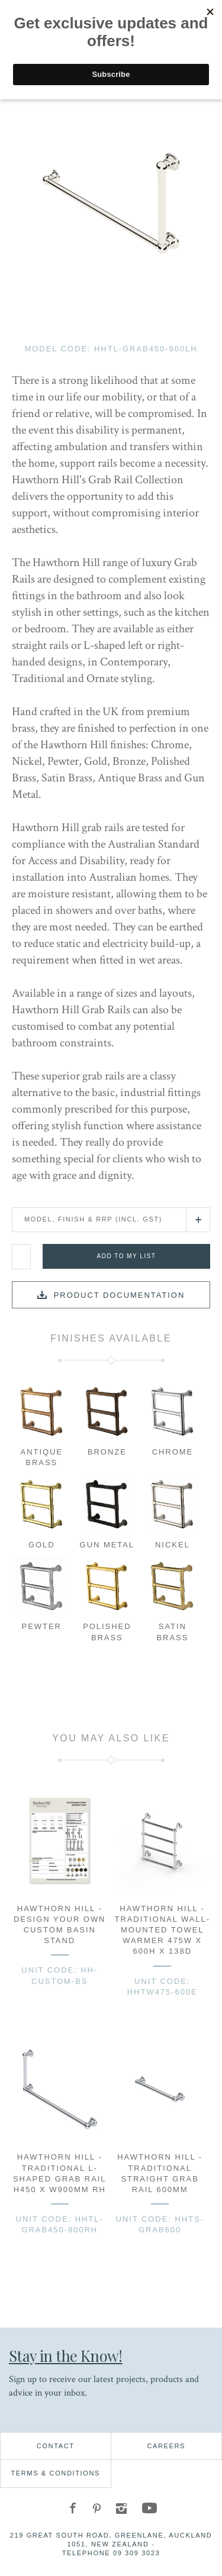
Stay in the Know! (66, 2355)
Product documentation (119, 1295)
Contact (56, 2445)
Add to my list (126, 1256)
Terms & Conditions (55, 2473)
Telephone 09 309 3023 (111, 2552)
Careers (166, 2445)
